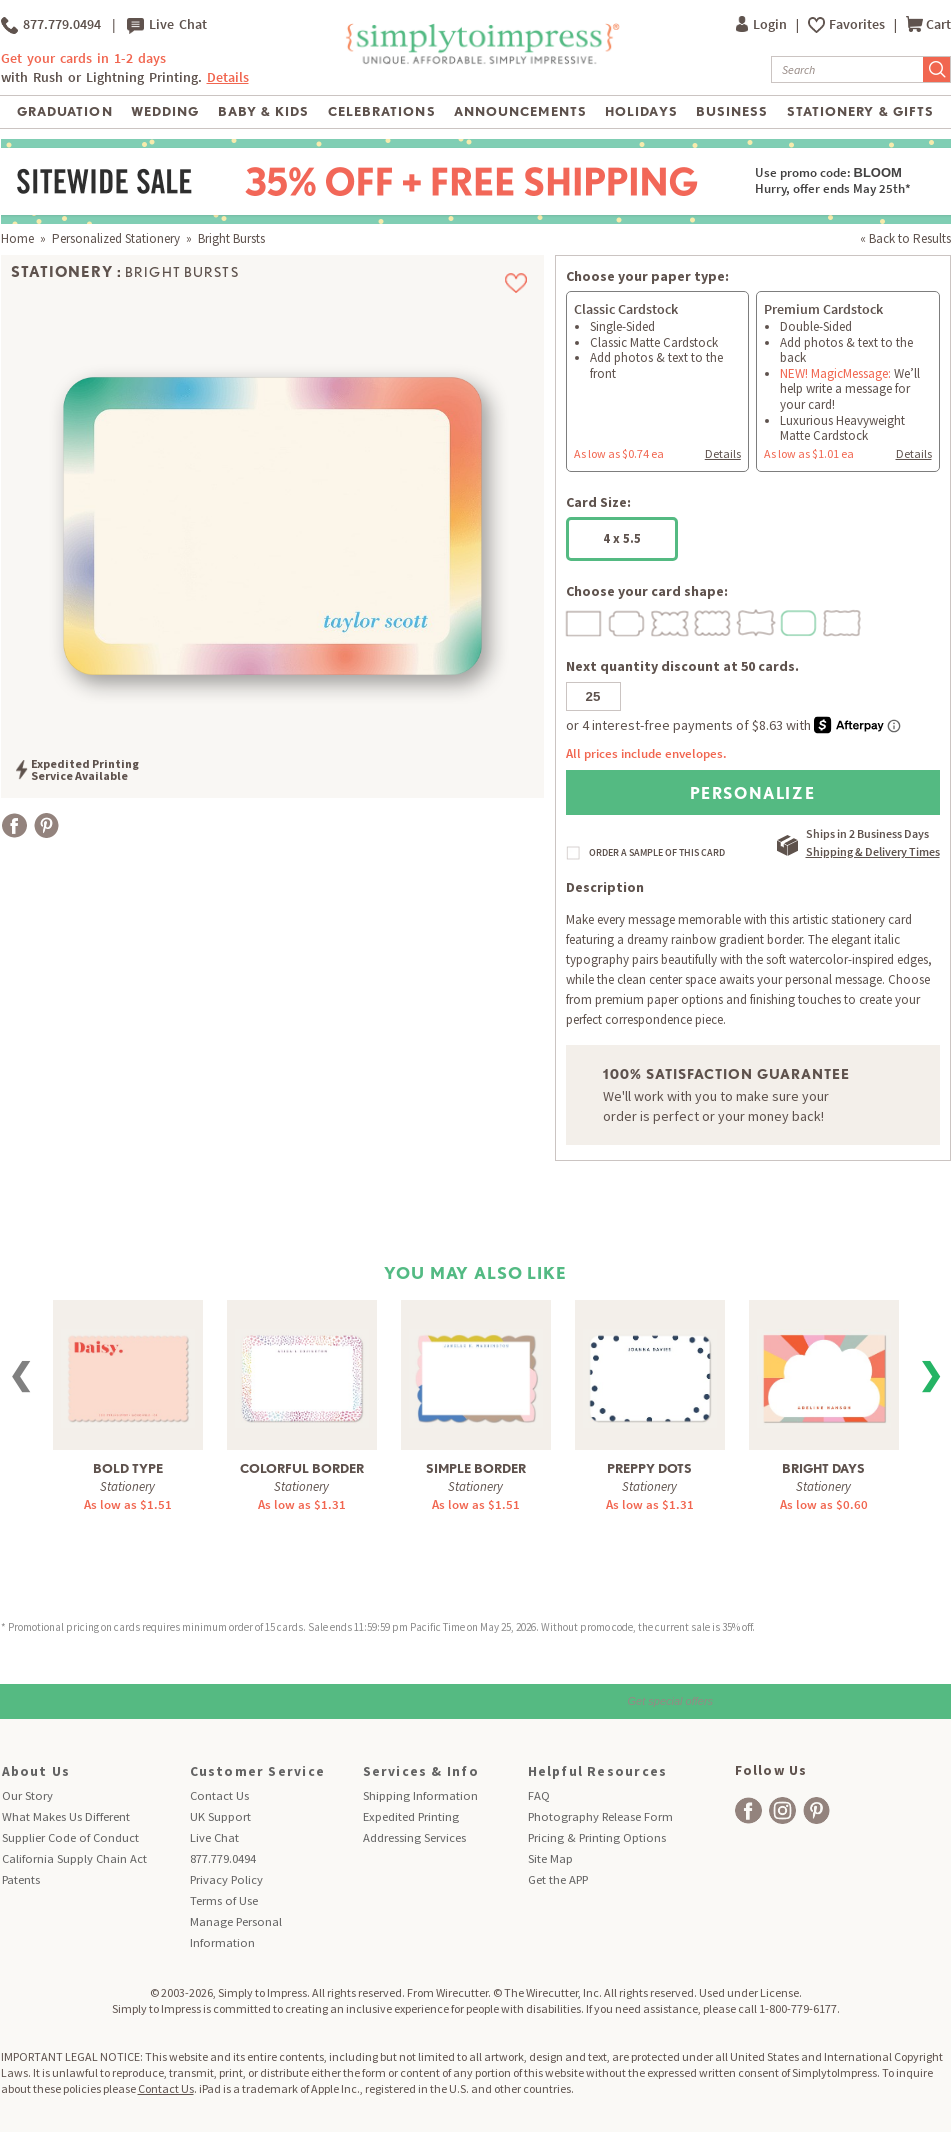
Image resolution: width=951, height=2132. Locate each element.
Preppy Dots (649, 1468)
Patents (21, 1879)
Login (763, 24)
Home (17, 238)
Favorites (858, 24)
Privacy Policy (226, 1879)
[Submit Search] (937, 69)
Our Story (27, 1795)
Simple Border (476, 1468)
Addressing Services (414, 1837)
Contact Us (219, 1795)
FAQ (539, 1795)
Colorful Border (302, 1468)
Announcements (520, 111)
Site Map (550, 1858)
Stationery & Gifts (860, 111)
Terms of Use (224, 1900)
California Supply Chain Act (74, 1858)
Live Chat (167, 25)
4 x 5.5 (622, 538)
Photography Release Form (600, 1816)
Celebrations (381, 111)
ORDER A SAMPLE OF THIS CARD (657, 853)
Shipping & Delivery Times (873, 851)
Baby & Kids (263, 111)
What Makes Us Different (66, 1816)
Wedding (165, 111)
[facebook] (748, 1810)
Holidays (641, 111)
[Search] (847, 69)
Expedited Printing (411, 1816)
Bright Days (823, 1468)
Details (228, 77)
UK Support (220, 1816)
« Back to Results (905, 238)
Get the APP (558, 1879)
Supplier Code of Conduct (70, 1837)
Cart (928, 24)
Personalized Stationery (116, 238)
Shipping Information (420, 1795)
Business (732, 111)
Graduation (64, 111)
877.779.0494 (51, 25)
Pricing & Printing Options (597, 1837)
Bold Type (128, 1468)
